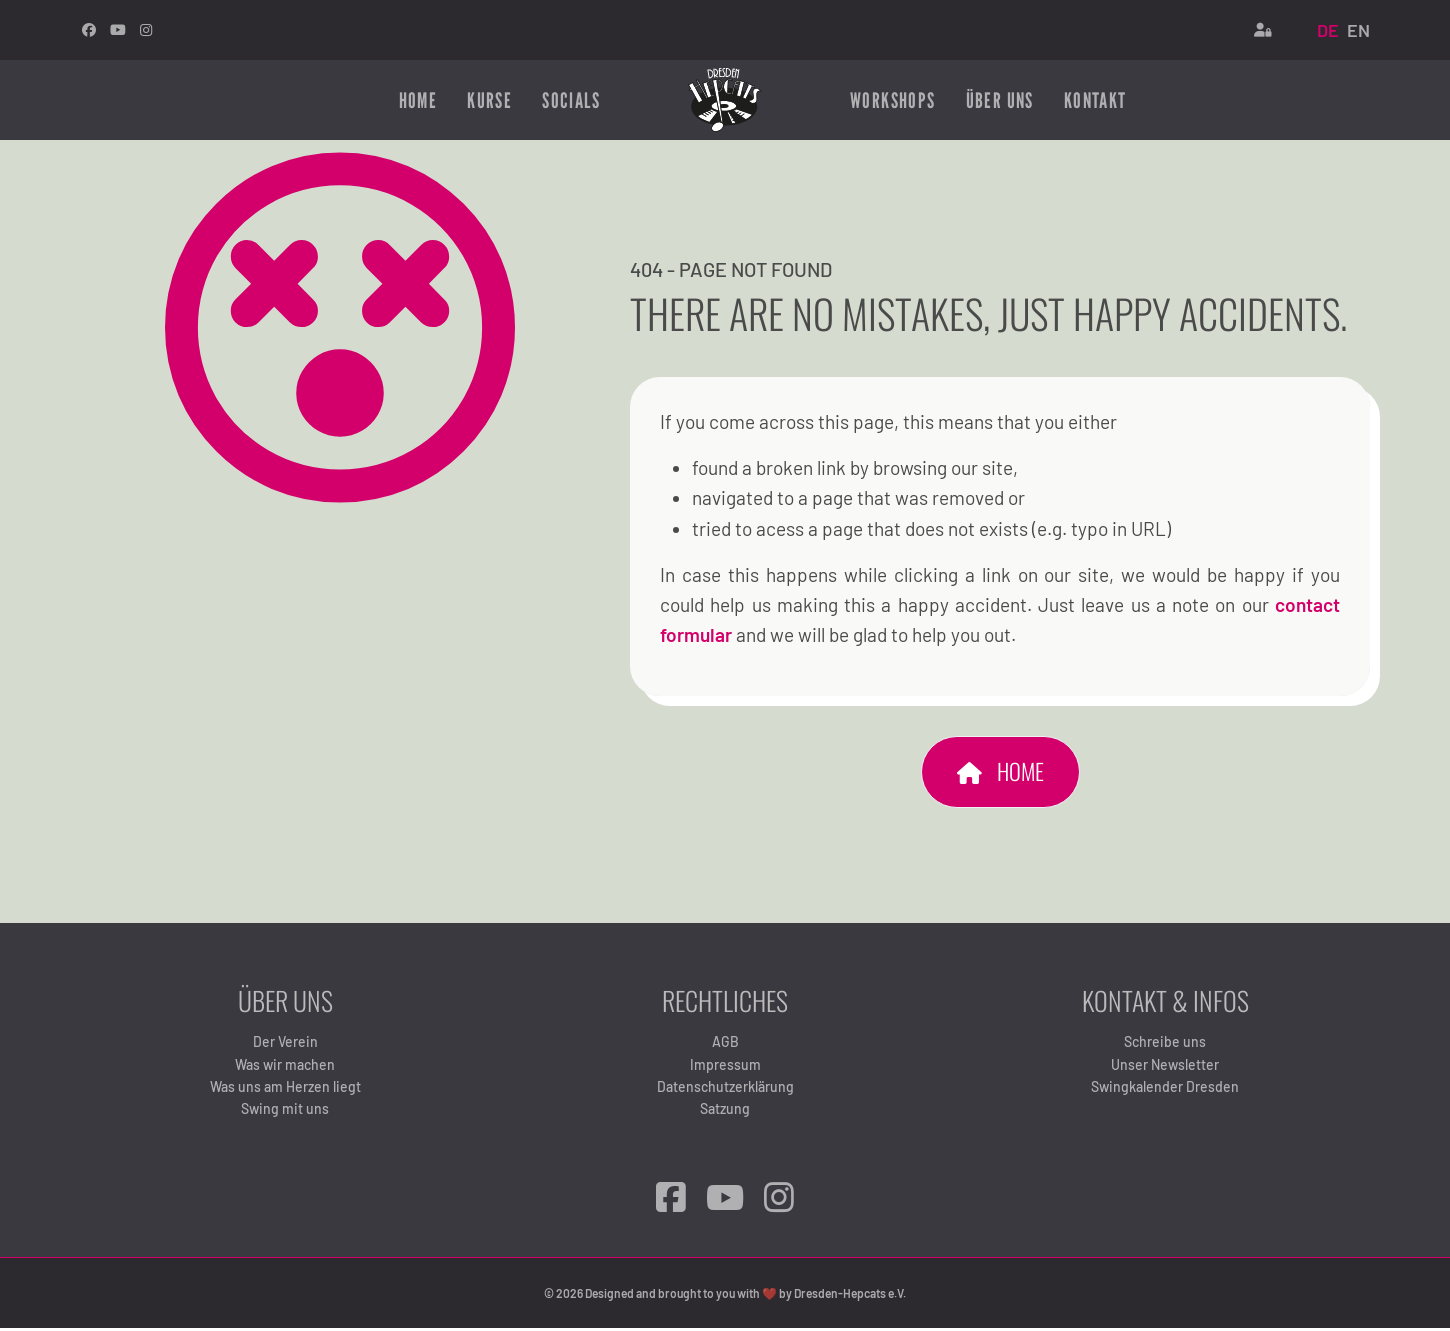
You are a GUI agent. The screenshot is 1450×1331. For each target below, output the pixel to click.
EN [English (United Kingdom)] (1358, 30)
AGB (725, 1043)
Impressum (725, 1066)
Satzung (725, 1110)
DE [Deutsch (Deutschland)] (1328, 30)
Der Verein (285, 1043)
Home (418, 100)
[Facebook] (671, 1198)
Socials (571, 100)
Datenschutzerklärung (725, 1088)
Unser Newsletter (1165, 1066)
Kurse (489, 100)
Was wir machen (285, 1066)
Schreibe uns (1165, 1043)
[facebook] (89, 29)
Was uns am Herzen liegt (285, 1088)
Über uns (1000, 100)
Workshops (893, 100)
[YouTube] (725, 1198)
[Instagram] (146, 29)
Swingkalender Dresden (1165, 1088)
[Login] (1263, 30)
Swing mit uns (285, 1110)
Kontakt (1095, 100)
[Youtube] (118, 29)
